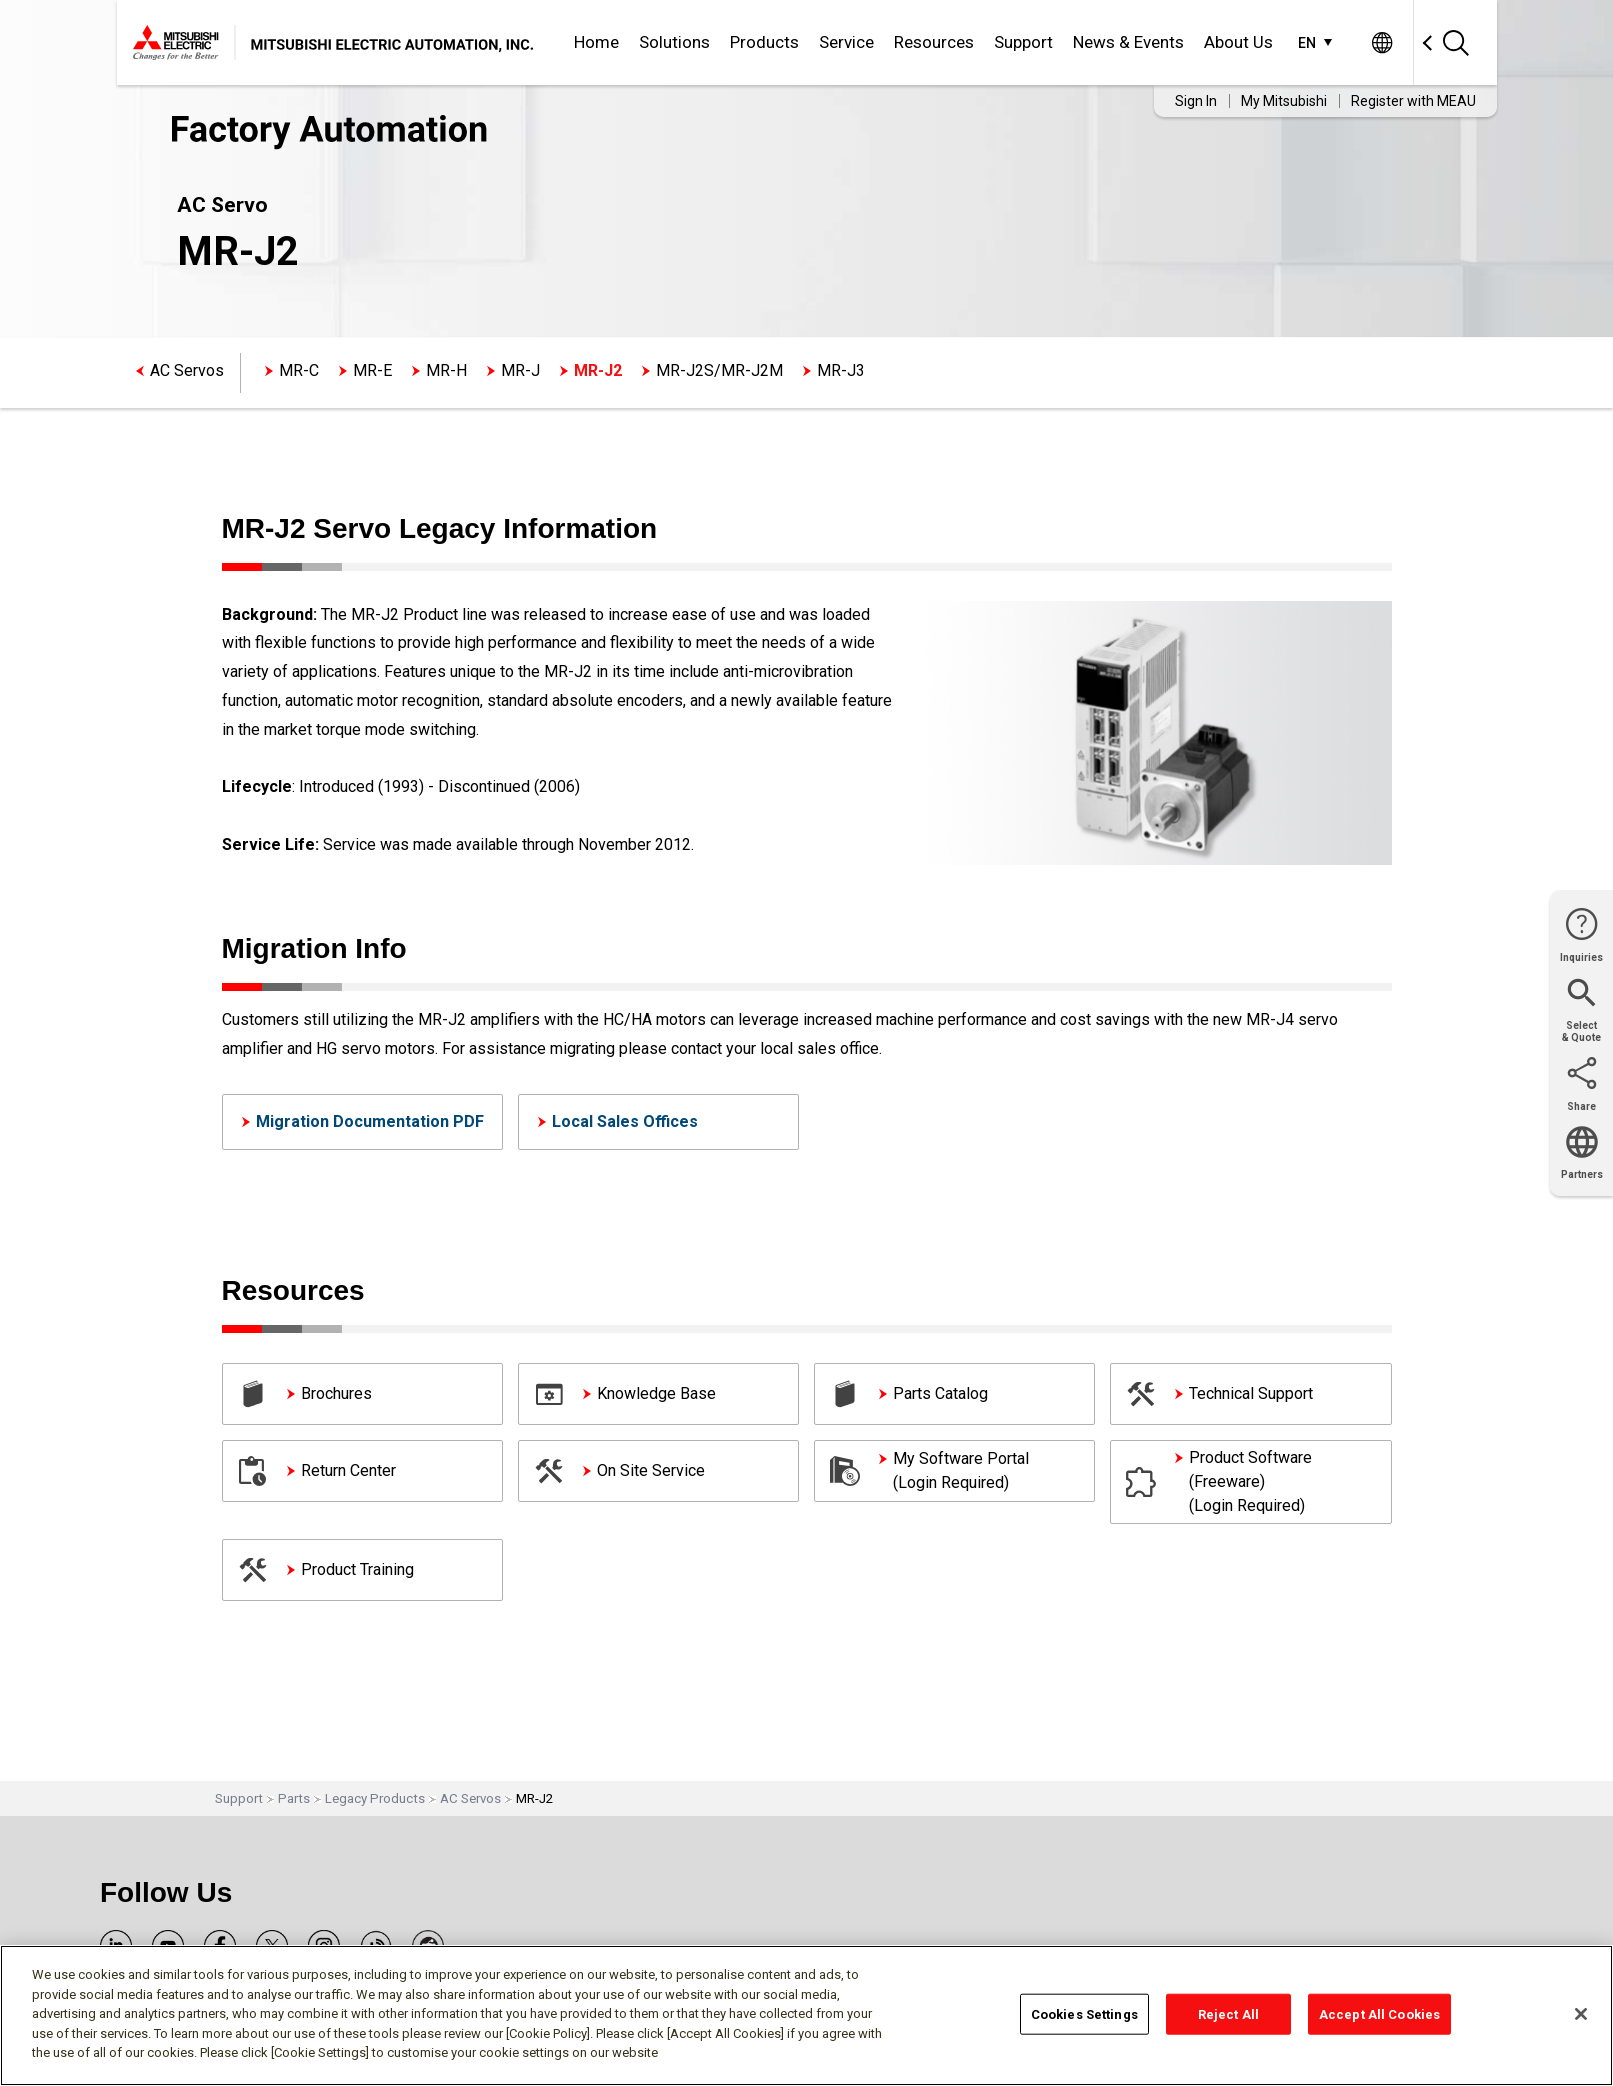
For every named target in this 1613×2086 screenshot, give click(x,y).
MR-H (446, 370)
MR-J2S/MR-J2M (719, 370)
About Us (1238, 42)
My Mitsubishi (1284, 101)
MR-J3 (841, 370)
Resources (934, 42)
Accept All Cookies (1379, 2013)
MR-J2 (598, 370)
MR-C (299, 370)
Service (846, 42)
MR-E (372, 370)
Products (764, 42)
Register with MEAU (1413, 101)
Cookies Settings (1084, 2013)
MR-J (520, 370)
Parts (294, 1798)
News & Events (1128, 42)
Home (596, 42)
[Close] (1581, 2014)
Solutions (674, 42)
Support (1023, 42)
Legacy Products (375, 1798)
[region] (806, 2015)
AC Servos (187, 370)
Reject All (1228, 2013)
